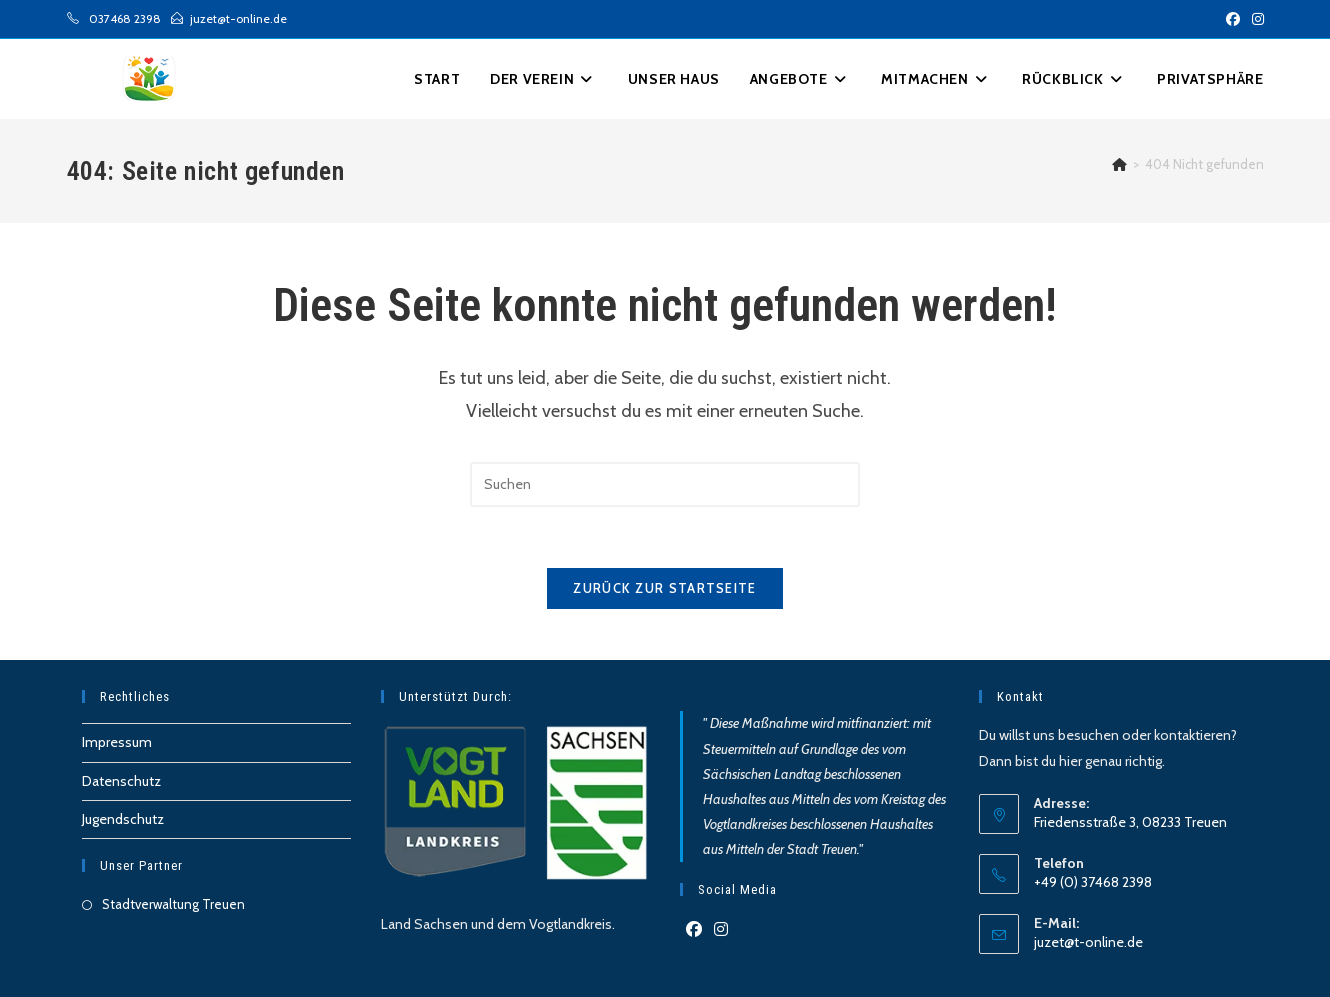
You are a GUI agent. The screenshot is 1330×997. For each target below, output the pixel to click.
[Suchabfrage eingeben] (665, 484)
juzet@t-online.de (1088, 942)
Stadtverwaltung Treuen (173, 904)
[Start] (1119, 164)
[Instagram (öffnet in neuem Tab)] (1255, 19)
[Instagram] (721, 930)
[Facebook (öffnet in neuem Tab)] (1233, 19)
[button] (1210, 79)
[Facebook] (694, 930)
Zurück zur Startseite (664, 588)
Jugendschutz (123, 819)
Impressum (117, 742)
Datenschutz (121, 781)
